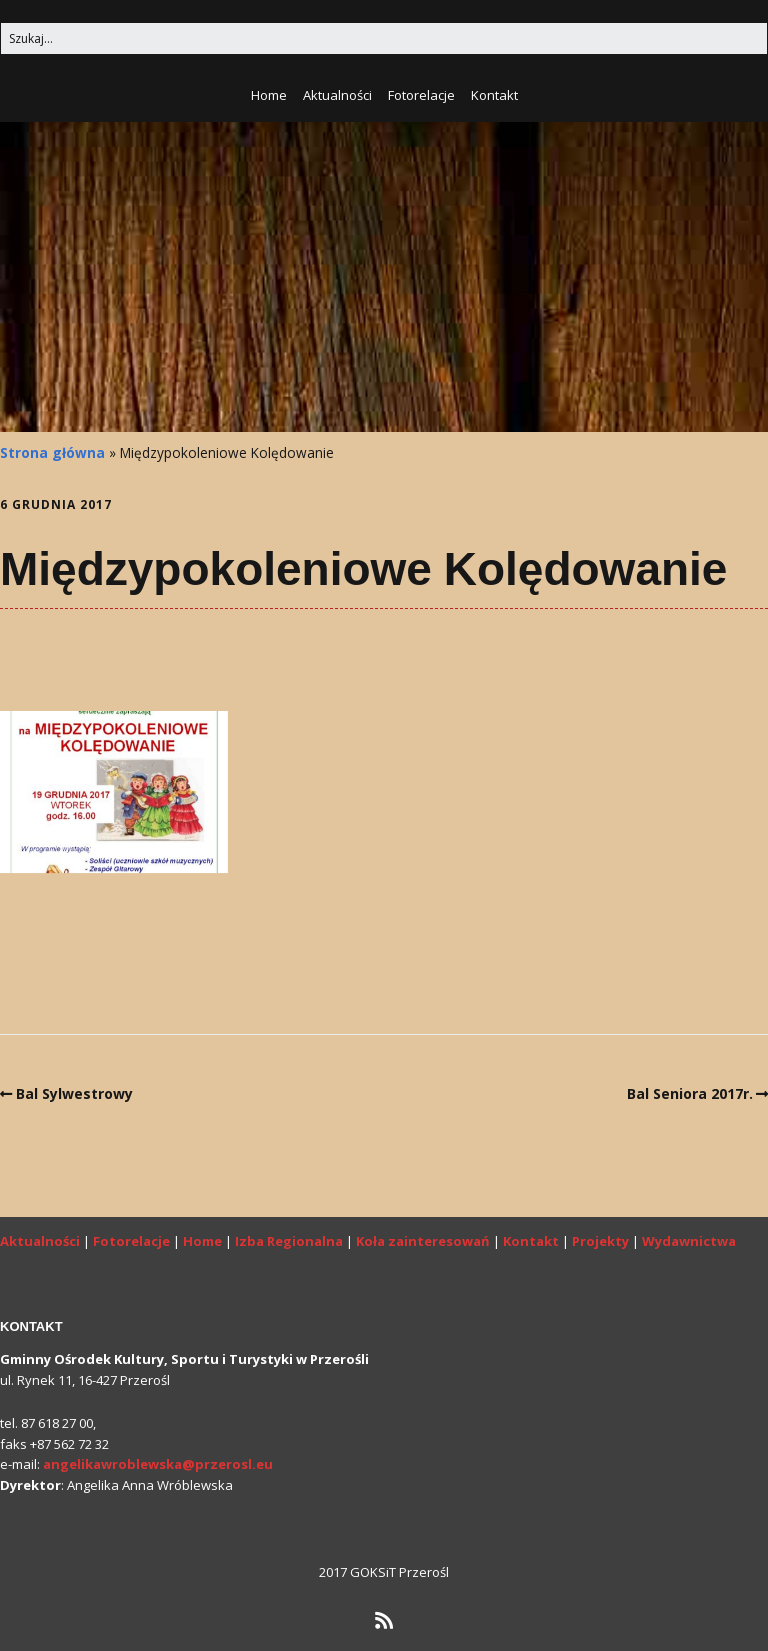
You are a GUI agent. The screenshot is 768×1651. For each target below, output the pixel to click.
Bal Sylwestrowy (74, 1093)
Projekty (600, 1241)
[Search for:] (384, 38)
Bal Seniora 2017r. (690, 1093)
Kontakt (494, 95)
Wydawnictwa (689, 1241)
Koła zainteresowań (423, 1241)
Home (269, 95)
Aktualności (337, 95)
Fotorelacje (421, 95)
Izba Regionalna (289, 1241)
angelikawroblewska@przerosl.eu (158, 1464)
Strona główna (52, 452)
